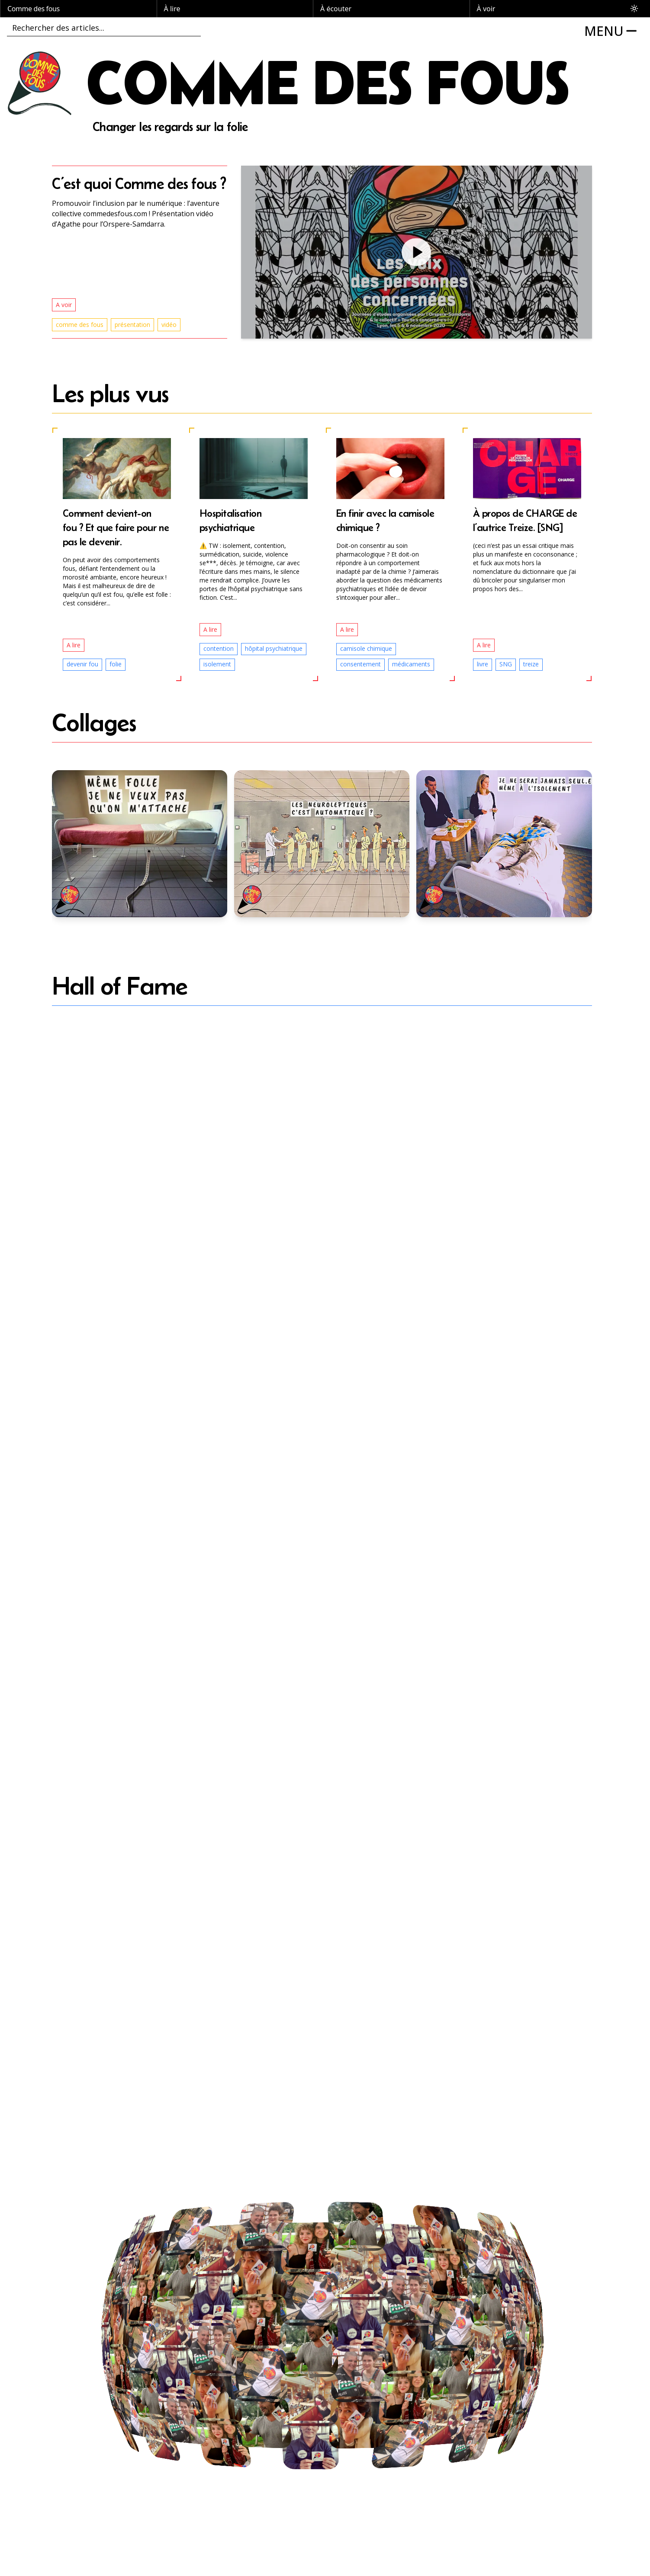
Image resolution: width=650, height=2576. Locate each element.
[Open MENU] (613, 31)
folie (115, 664)
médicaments (411, 664)
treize (531, 664)
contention (218, 648)
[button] (416, 252)
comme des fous (79, 324)
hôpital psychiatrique (273, 648)
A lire (73, 645)
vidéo (169, 324)
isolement (217, 664)
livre (482, 664)
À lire (172, 8)
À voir (486, 8)
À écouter (335, 8)
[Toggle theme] (634, 8)
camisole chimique (366, 648)
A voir (64, 305)
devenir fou (82, 664)
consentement (360, 664)
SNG (505, 664)
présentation (132, 324)
